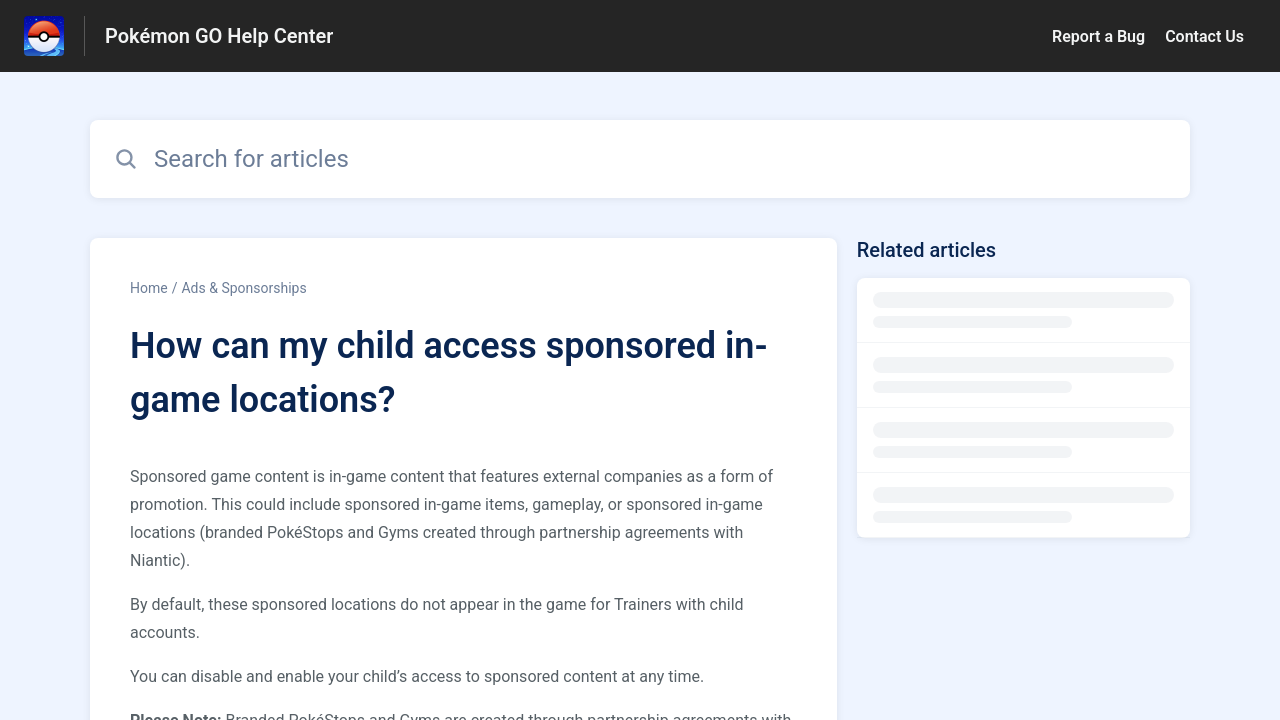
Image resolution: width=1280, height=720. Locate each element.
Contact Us (1204, 36)
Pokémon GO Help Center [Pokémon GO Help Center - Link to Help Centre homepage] (219, 36)
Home (149, 288)
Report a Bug (1098, 36)
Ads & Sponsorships (243, 288)
